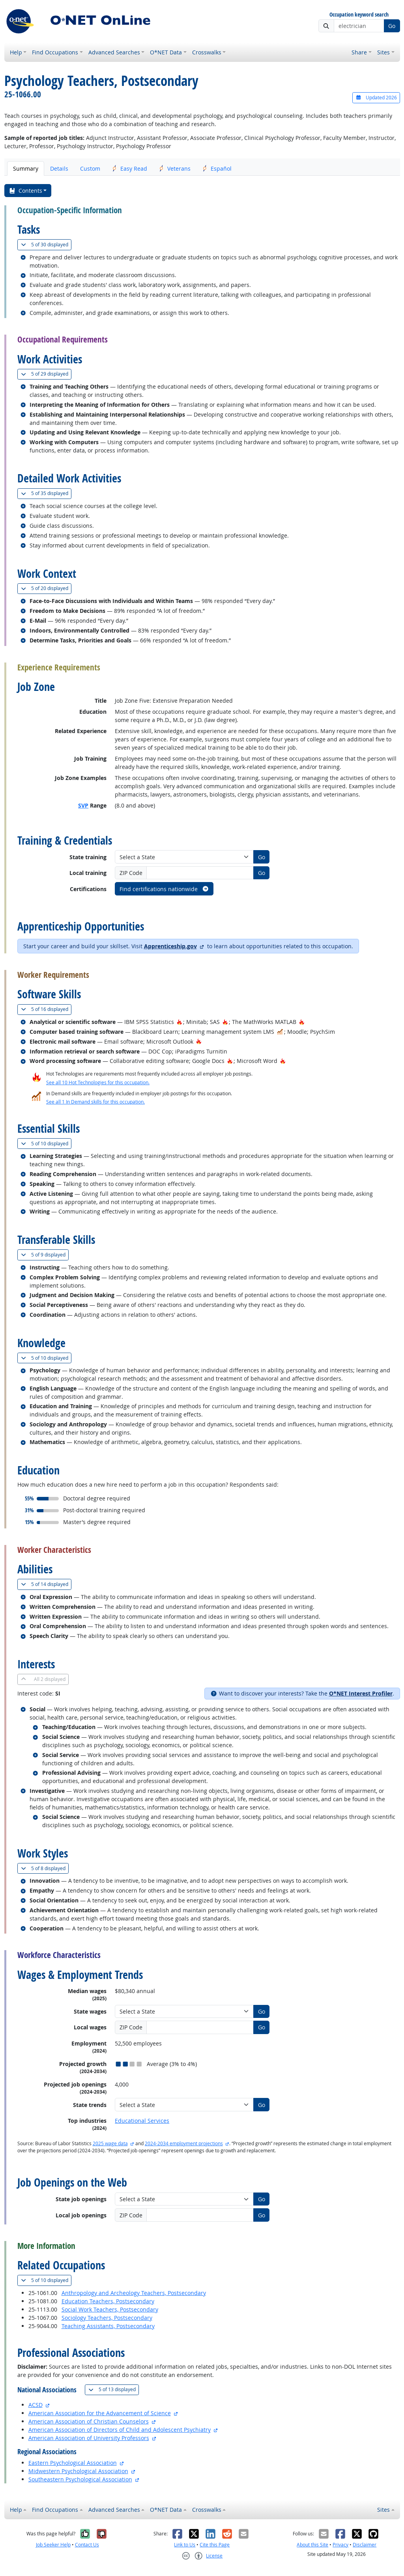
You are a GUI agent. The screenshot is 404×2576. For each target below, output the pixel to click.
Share (359, 52)
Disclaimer (364, 2544)
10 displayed (46, 1143)
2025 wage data (110, 2143)
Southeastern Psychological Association (80, 2479)
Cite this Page (215, 2544)
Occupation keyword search (359, 14)
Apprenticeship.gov (170, 946)
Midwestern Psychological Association (78, 2471)
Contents (25, 190)
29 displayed (46, 374)
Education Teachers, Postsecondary (108, 2301)
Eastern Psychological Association (72, 2462)
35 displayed (46, 493)
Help (16, 52)
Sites (383, 52)
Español (217, 168)
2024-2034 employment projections (184, 2143)
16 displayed (46, 1009)
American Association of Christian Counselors (88, 2421)
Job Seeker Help (53, 2544)
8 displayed (45, 1868)
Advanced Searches (114, 52)
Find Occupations (55, 52)
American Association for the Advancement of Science (99, 2413)
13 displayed (113, 2389)
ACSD (35, 2404)
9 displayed (45, 1254)
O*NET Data (166, 52)
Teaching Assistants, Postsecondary (108, 2326)
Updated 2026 (376, 97)
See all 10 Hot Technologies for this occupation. (98, 1082)
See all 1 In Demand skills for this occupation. (95, 1101)
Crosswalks (206, 52)
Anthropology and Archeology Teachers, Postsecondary (134, 2293)
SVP (83, 805)
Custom (90, 168)
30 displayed (46, 244)
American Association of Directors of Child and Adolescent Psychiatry (119, 2429)
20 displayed (46, 588)
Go (391, 26)
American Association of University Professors (88, 2438)
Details (59, 168)
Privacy (340, 2544)
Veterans (175, 168)
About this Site (312, 2544)
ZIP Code (131, 873)
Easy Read (129, 168)
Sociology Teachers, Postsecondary (107, 2317)
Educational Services (142, 2120)
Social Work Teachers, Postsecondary (110, 2309)
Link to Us (184, 2544)
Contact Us (87, 2544)
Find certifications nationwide (164, 889)
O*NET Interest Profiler (361, 1693)
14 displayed (46, 1584)
